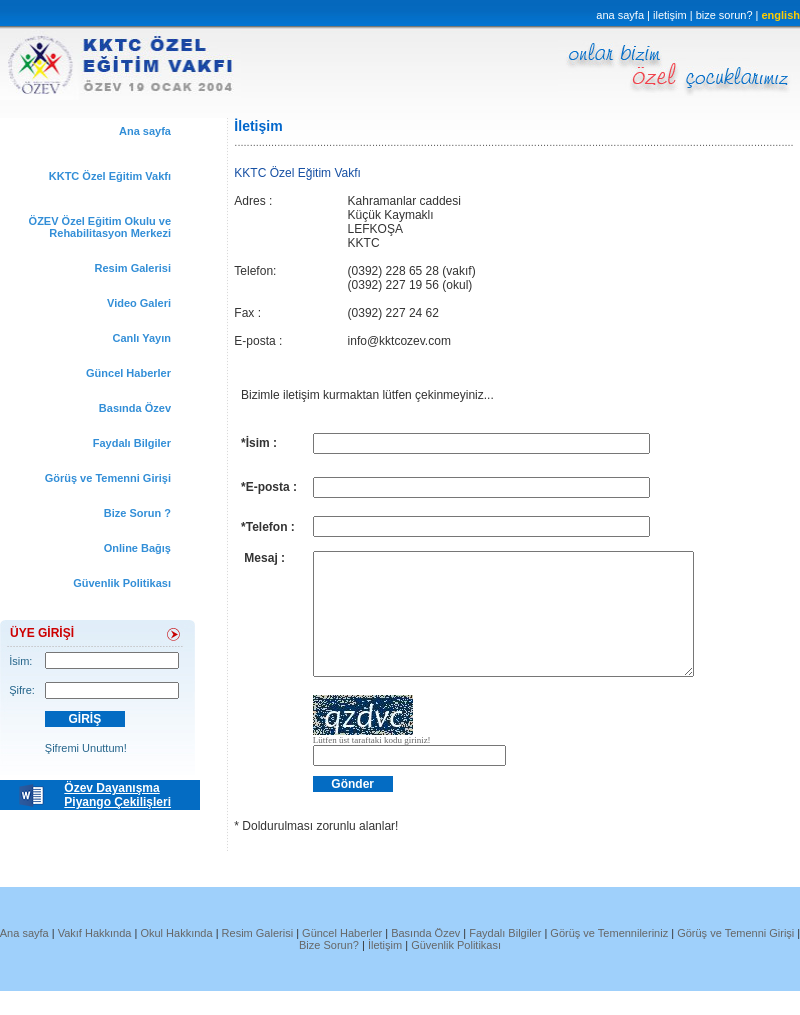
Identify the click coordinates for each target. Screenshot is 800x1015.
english (780, 15)
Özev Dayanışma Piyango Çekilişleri (117, 795)
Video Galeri (139, 303)
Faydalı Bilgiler (132, 443)
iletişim (670, 15)
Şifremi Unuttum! (86, 748)
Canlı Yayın (142, 338)
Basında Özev (135, 408)
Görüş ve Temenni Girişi (108, 478)
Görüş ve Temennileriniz (610, 957)
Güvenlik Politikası (122, 583)
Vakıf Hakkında (96, 957)
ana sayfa (620, 15)
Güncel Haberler (128, 373)
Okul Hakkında (176, 957)
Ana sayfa (145, 131)
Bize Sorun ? (137, 513)
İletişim (385, 969)
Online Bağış (137, 548)
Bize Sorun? (329, 969)
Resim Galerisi (133, 268)
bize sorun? (726, 15)
